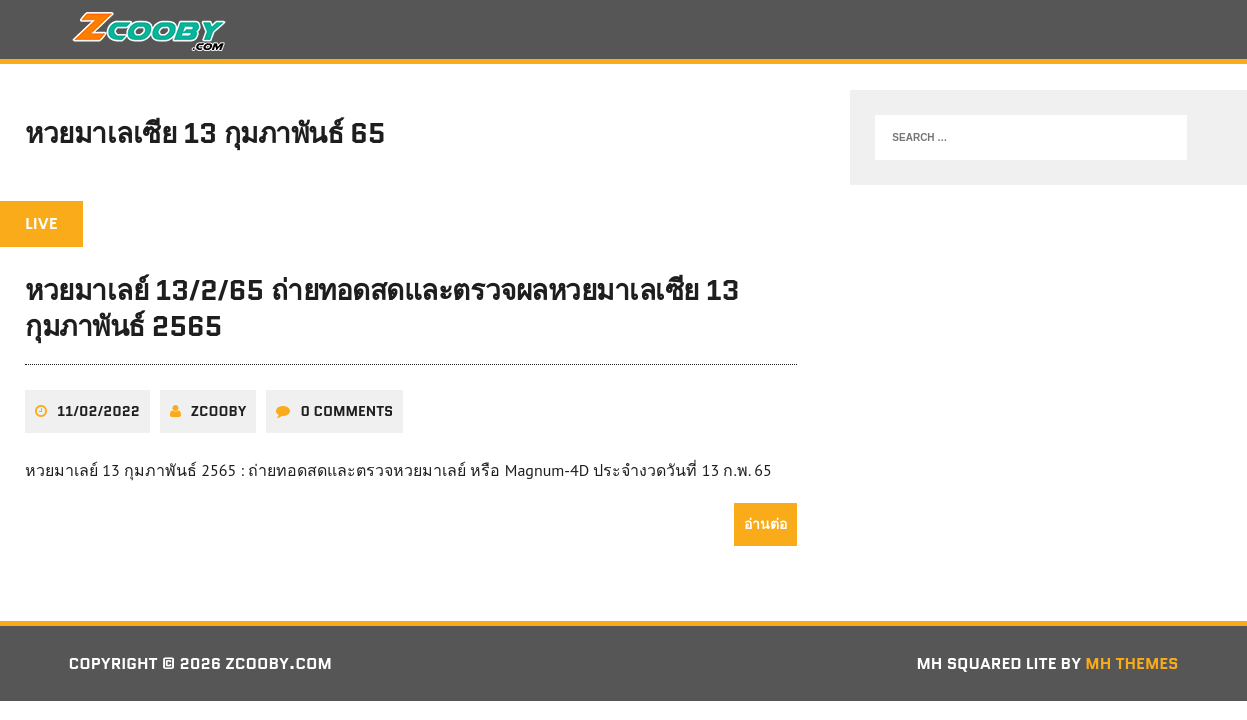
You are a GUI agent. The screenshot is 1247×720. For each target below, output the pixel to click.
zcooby (219, 411)
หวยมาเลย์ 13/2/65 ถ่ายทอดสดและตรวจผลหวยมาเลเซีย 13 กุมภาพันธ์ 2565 (382, 308)
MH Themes (1131, 663)
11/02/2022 (98, 411)
